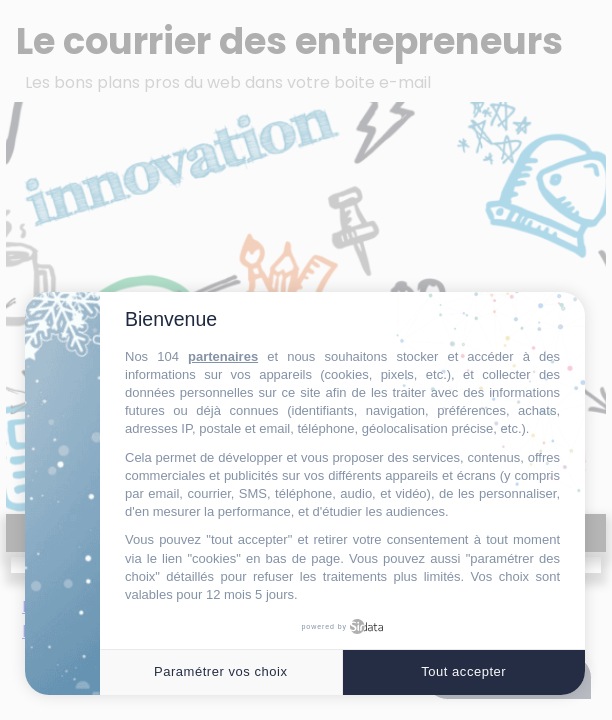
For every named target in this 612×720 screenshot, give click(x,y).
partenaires (223, 356)
